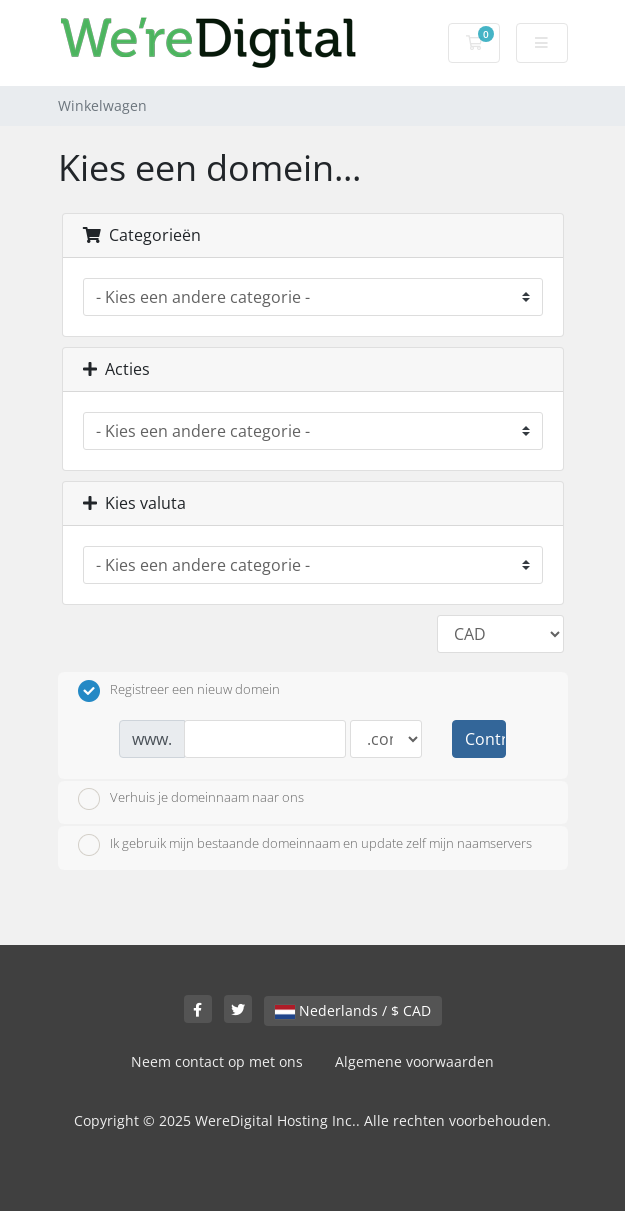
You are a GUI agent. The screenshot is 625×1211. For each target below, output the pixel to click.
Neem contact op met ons (217, 1061)
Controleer (485, 739)
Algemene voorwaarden (414, 1061)
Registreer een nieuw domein (179, 691)
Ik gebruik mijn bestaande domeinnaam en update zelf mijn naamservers (305, 845)
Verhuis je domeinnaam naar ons (191, 799)
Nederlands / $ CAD (353, 1010)
